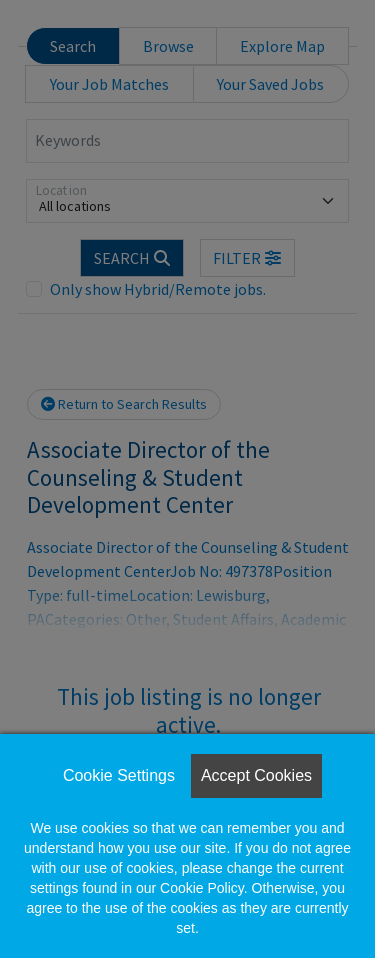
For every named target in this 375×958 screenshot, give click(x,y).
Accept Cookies (256, 775)
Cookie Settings (119, 775)
